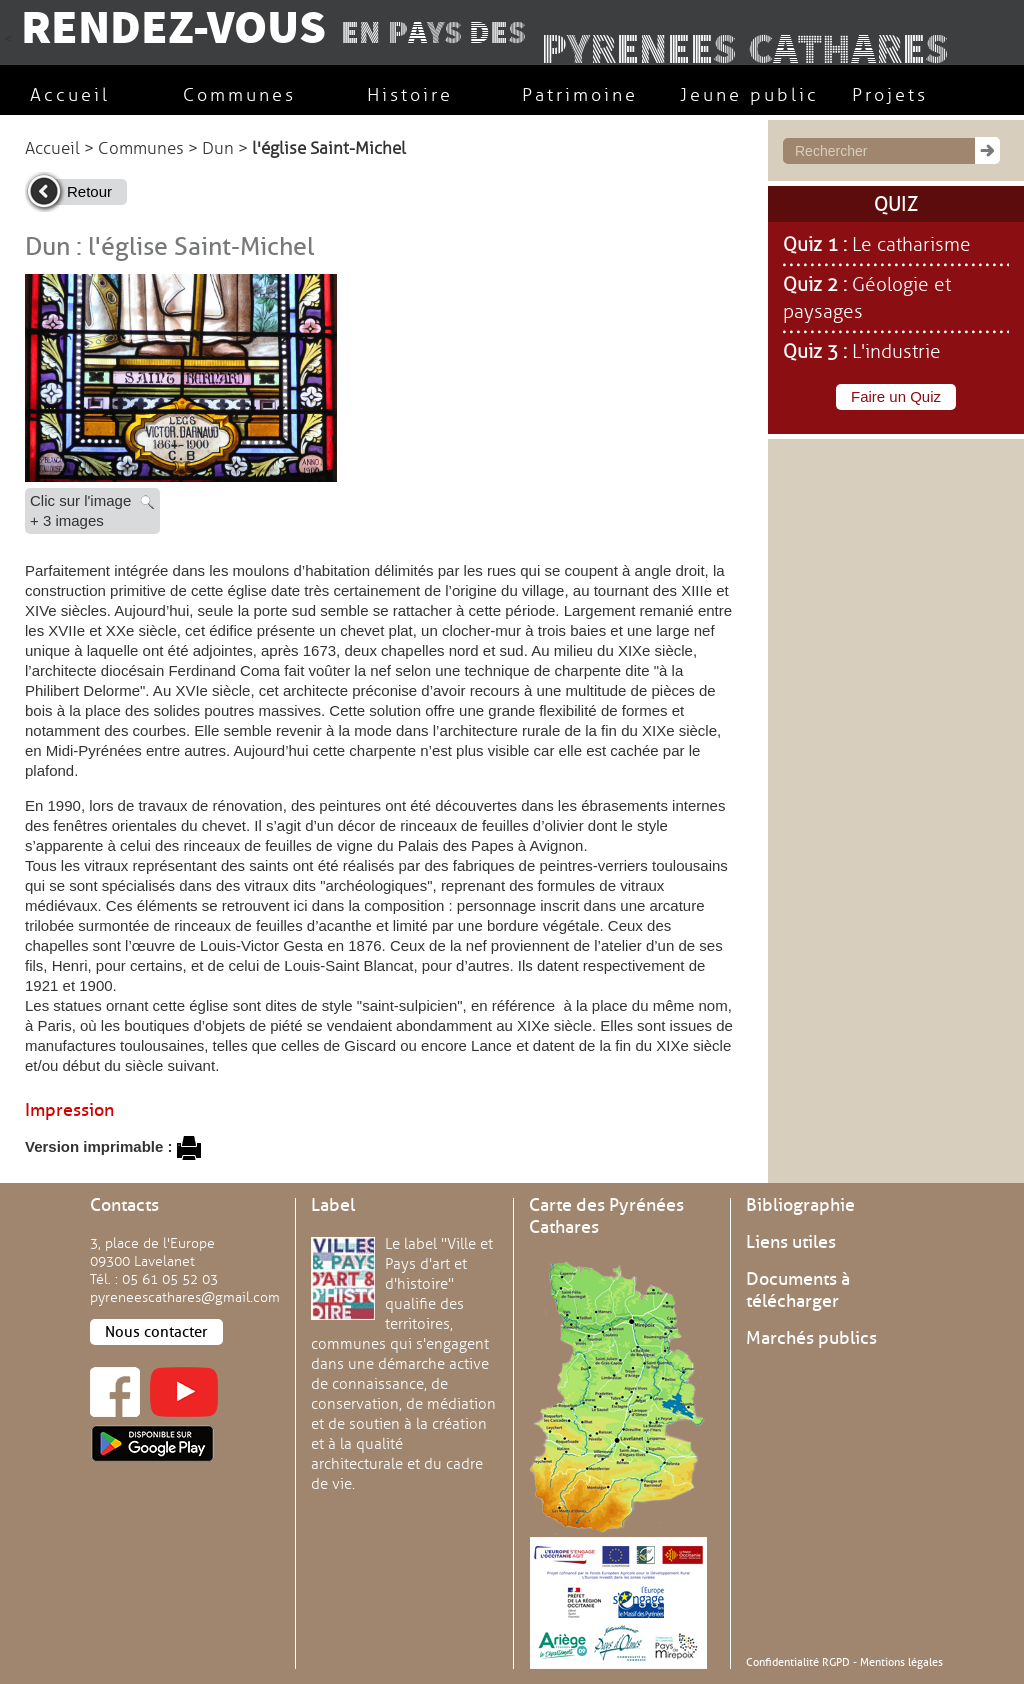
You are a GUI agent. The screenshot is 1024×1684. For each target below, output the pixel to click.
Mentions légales (901, 1662)
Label (333, 1205)
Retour (89, 191)
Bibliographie (800, 1205)
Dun (218, 148)
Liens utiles (791, 1242)
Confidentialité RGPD (798, 1662)
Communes (141, 148)
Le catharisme (911, 245)
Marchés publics (811, 1338)
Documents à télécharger (798, 1290)
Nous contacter (156, 1332)
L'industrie (896, 352)
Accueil (52, 148)
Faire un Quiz (896, 396)
